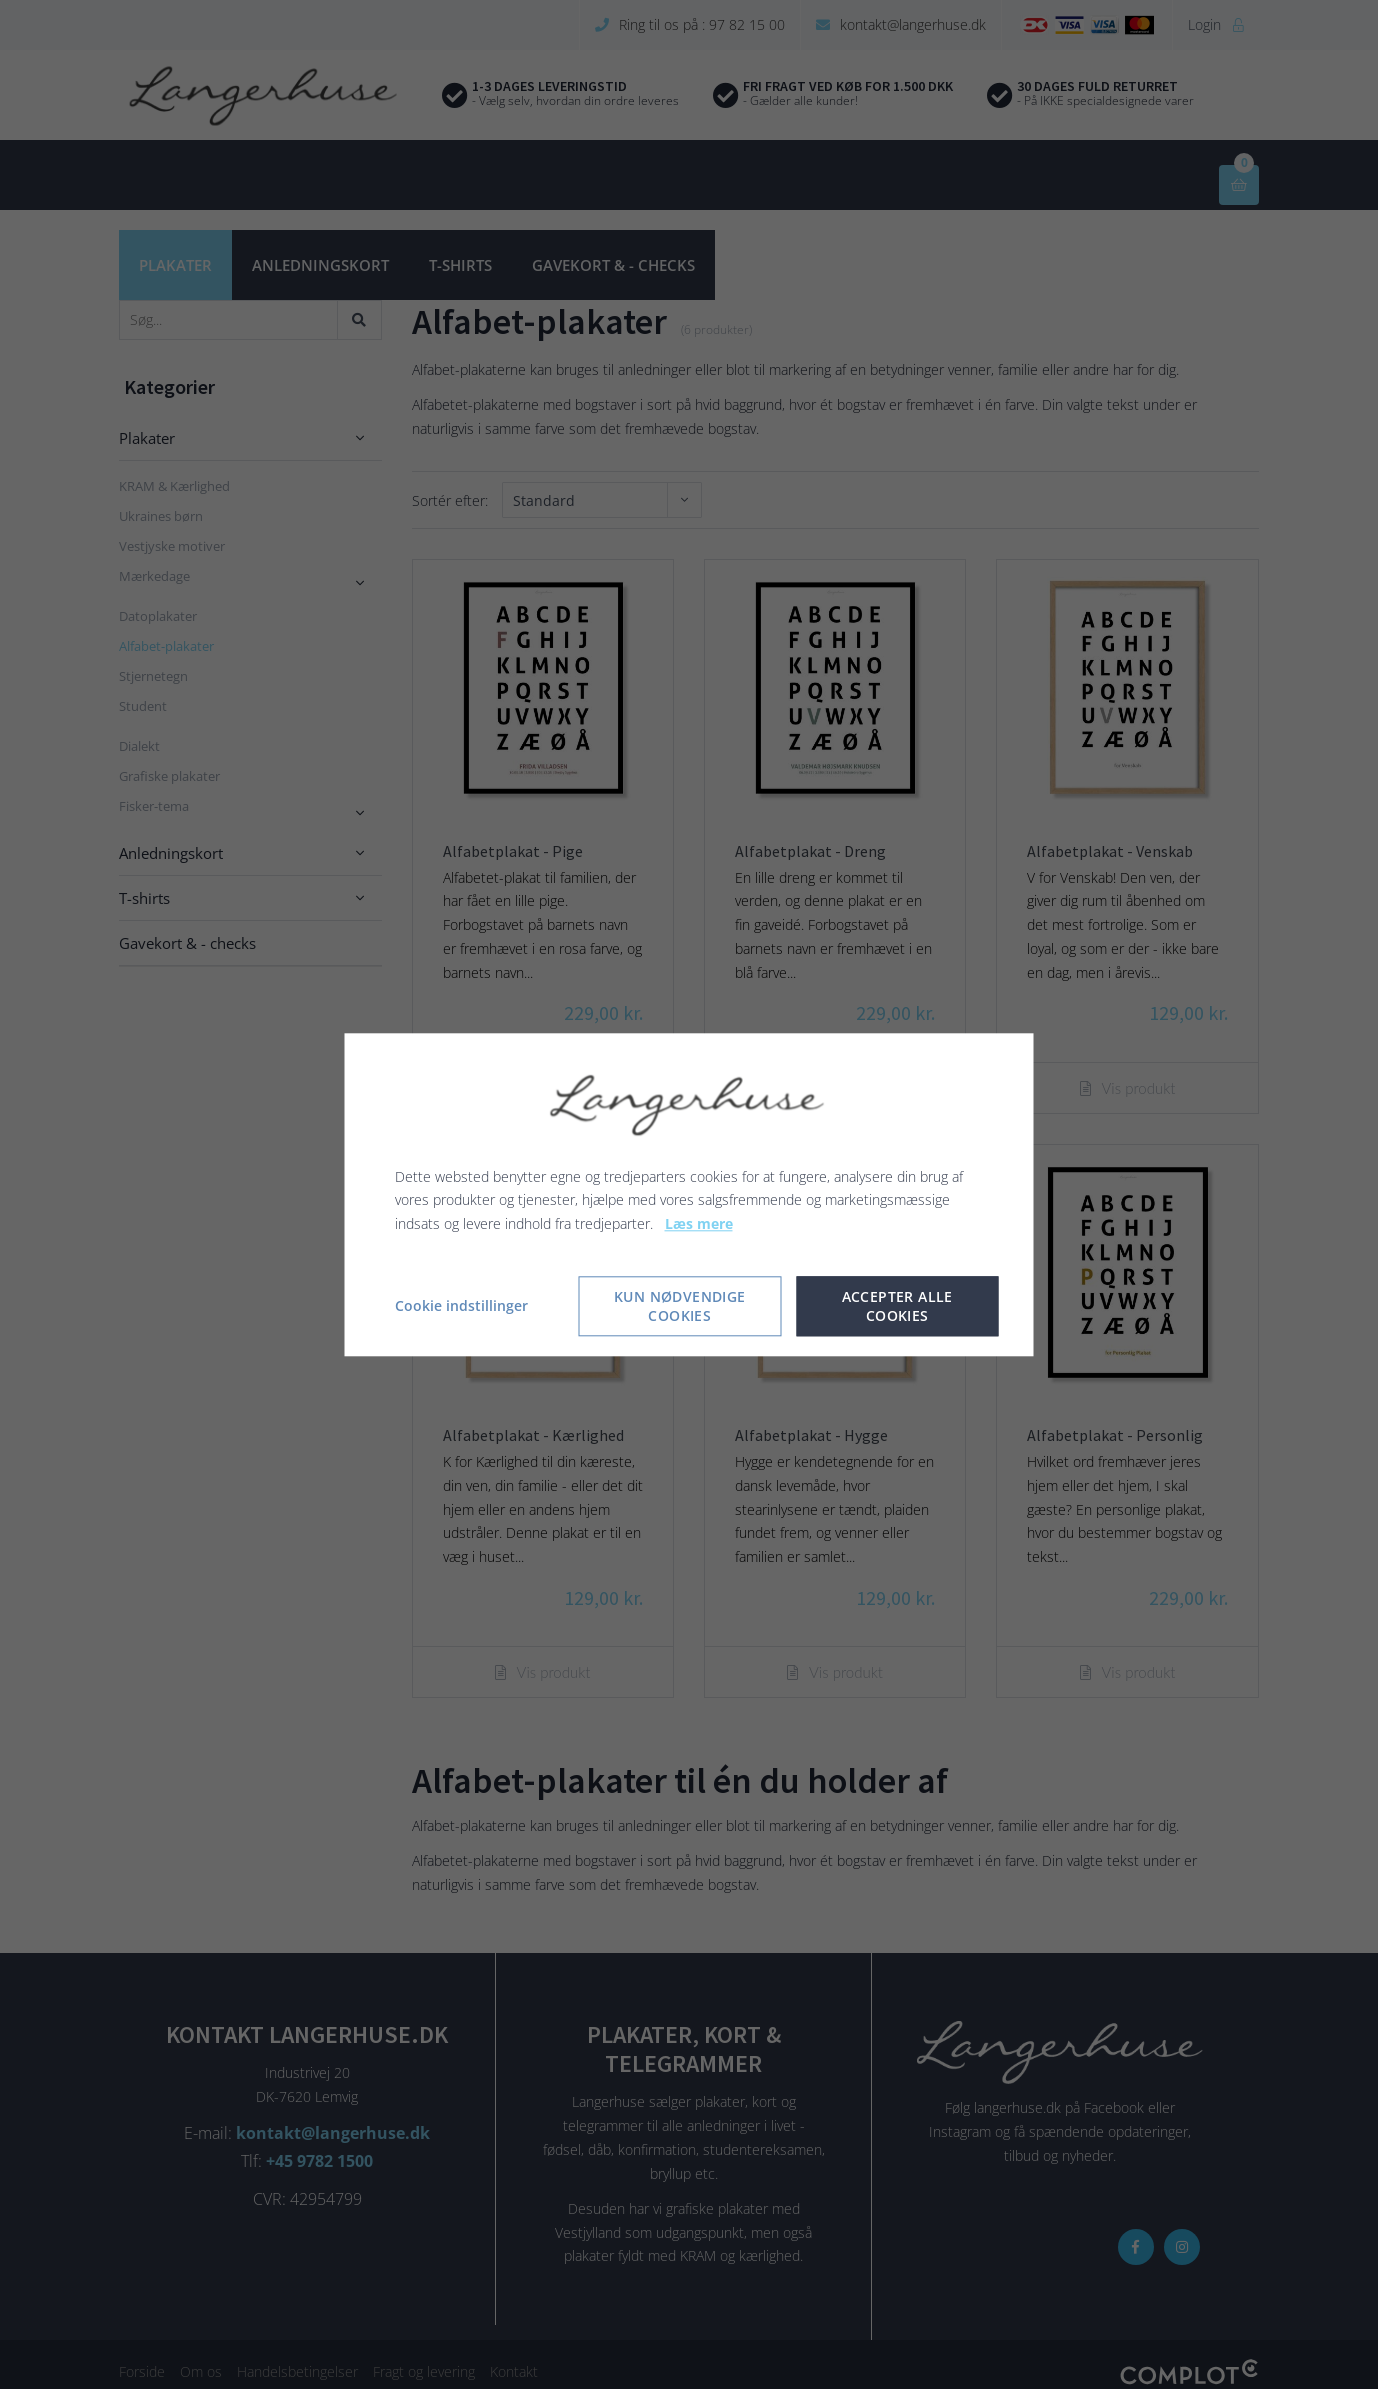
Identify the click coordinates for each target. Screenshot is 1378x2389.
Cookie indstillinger (461, 1305)
